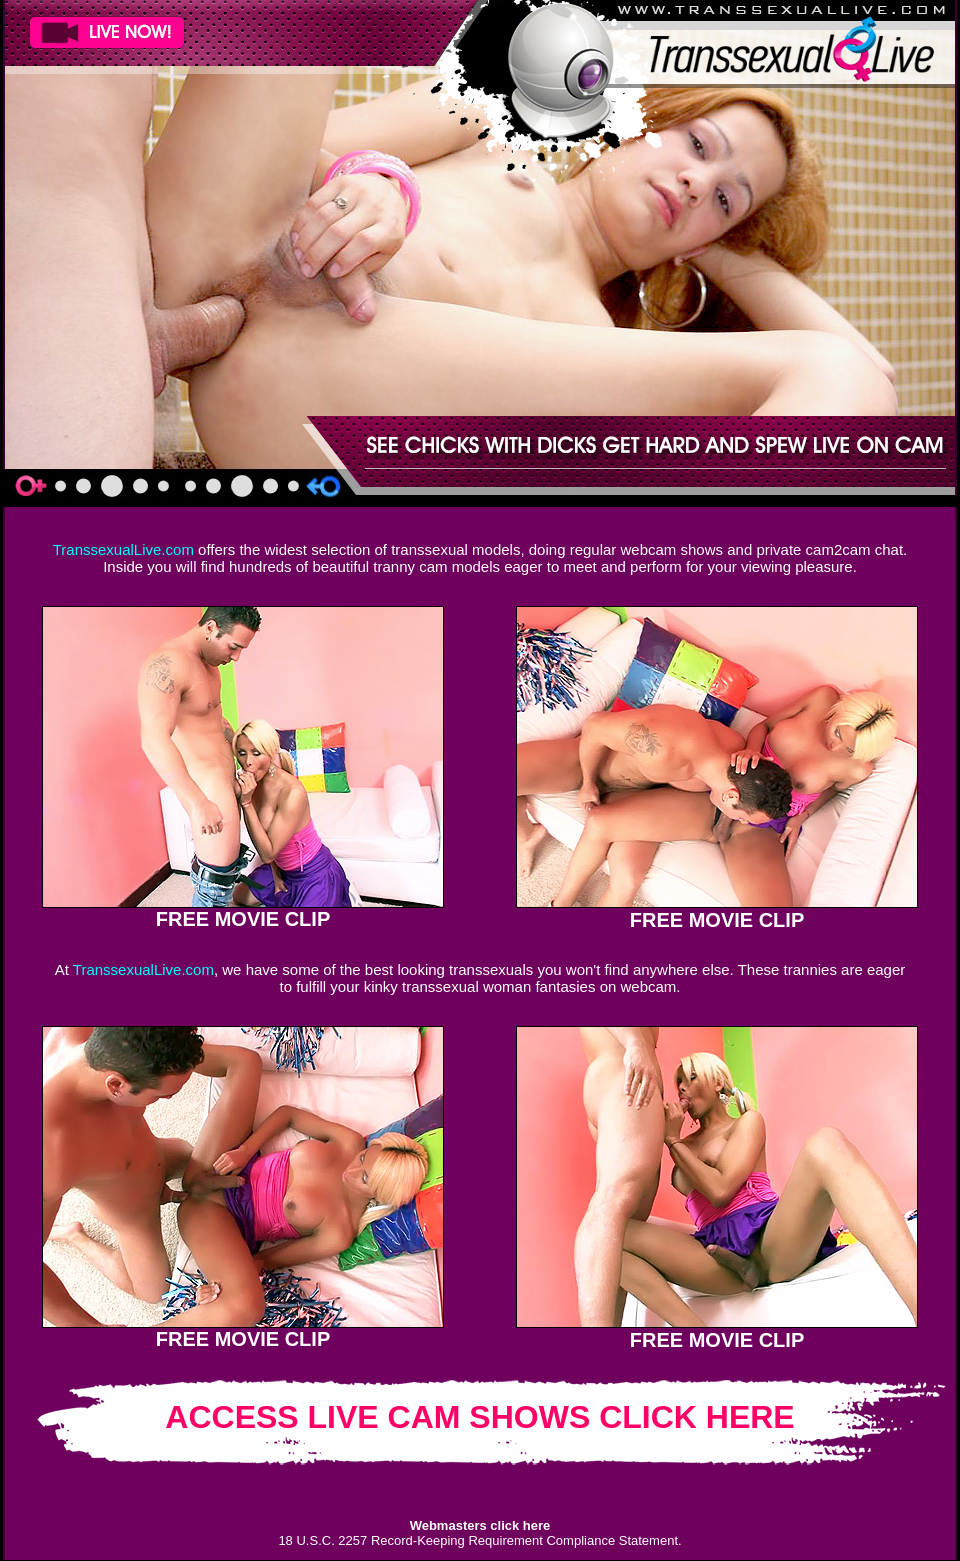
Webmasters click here (480, 1525)
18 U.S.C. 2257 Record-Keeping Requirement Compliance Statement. (479, 1540)
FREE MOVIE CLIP (243, 919)
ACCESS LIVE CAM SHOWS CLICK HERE (479, 1417)
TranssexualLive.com (123, 549)
